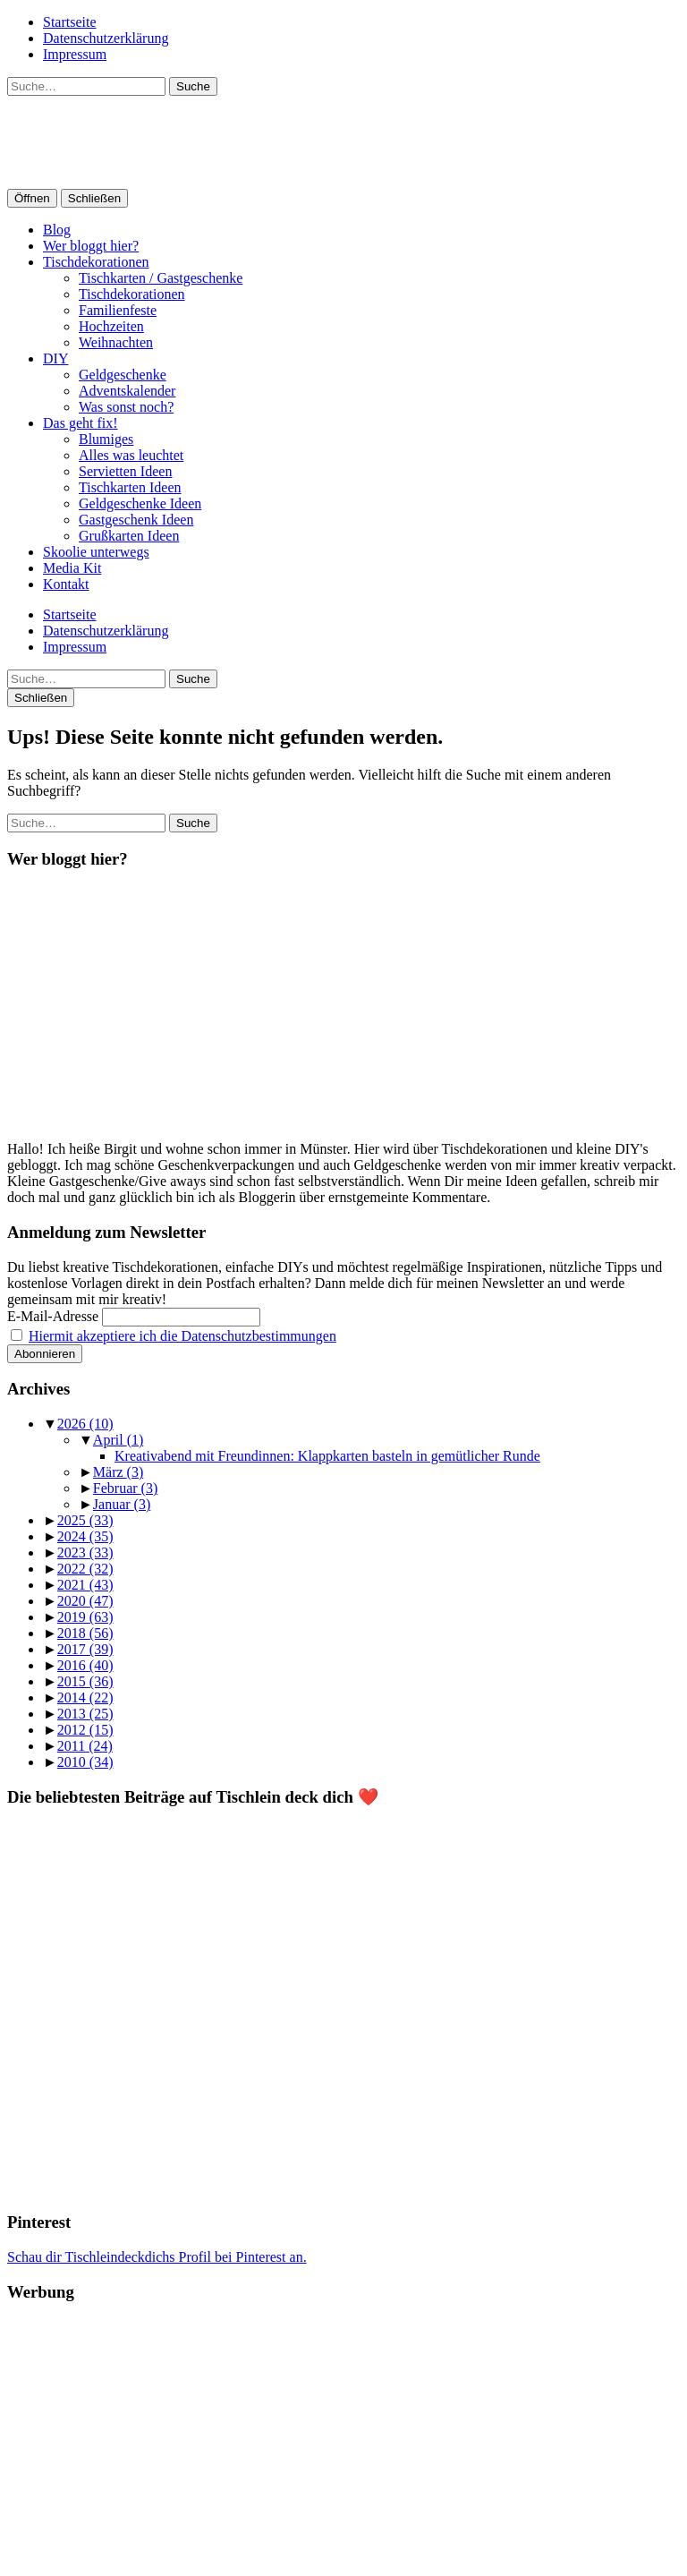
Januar (121, 1504)
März (118, 1472)
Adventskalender (127, 390)
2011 (85, 1745)
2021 (85, 1584)
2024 (85, 1536)
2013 (85, 1713)
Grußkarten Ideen (129, 535)
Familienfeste (118, 310)
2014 (85, 1697)
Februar (125, 1488)
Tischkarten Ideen (130, 487)
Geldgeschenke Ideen (140, 503)
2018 (85, 1633)
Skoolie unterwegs (96, 551)
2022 (85, 1568)
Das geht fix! (80, 423)
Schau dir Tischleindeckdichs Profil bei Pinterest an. (157, 2257)
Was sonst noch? (126, 406)
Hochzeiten (111, 326)
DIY (55, 358)
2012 (85, 1729)
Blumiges (106, 439)
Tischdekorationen (96, 261)
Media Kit (72, 568)
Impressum (74, 54)
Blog (57, 229)
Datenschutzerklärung (105, 38)
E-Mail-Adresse (52, 1316)
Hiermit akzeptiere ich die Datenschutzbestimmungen (182, 1335)
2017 (85, 1649)
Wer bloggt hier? (91, 245)
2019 (85, 1617)
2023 (85, 1552)
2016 (85, 1665)
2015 (85, 1681)
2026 (85, 1423)
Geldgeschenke (122, 374)
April (118, 1439)
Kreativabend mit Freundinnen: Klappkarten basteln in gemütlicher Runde (327, 1455)
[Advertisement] (343, 2443)
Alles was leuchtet (131, 455)
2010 (85, 1762)
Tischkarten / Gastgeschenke (160, 278)
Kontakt (66, 584)
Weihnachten (116, 342)
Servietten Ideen (125, 471)
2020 (85, 1600)
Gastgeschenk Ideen (136, 519)
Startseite (70, 22)
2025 (85, 1520)
